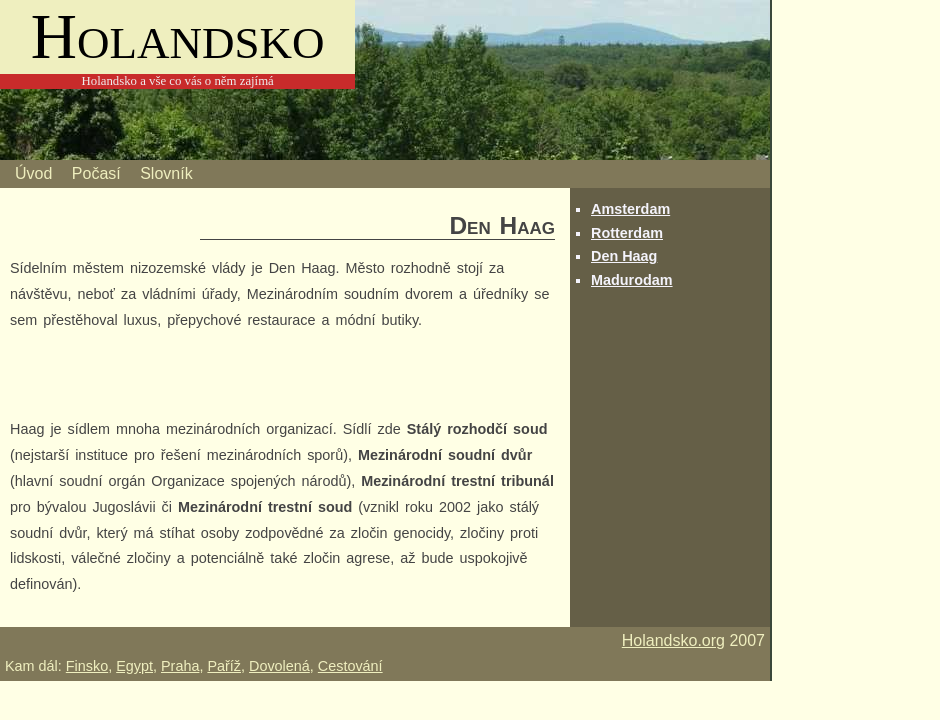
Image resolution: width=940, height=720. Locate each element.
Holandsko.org (673, 640)
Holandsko (178, 36)
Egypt (134, 666)
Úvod (33, 173)
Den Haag (624, 256)
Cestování (350, 666)
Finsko (87, 666)
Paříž (224, 666)
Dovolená (279, 666)
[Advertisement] (244, 378)
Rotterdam (627, 233)
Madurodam (632, 280)
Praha (180, 666)
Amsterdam (630, 209)
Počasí (96, 173)
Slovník (166, 173)
